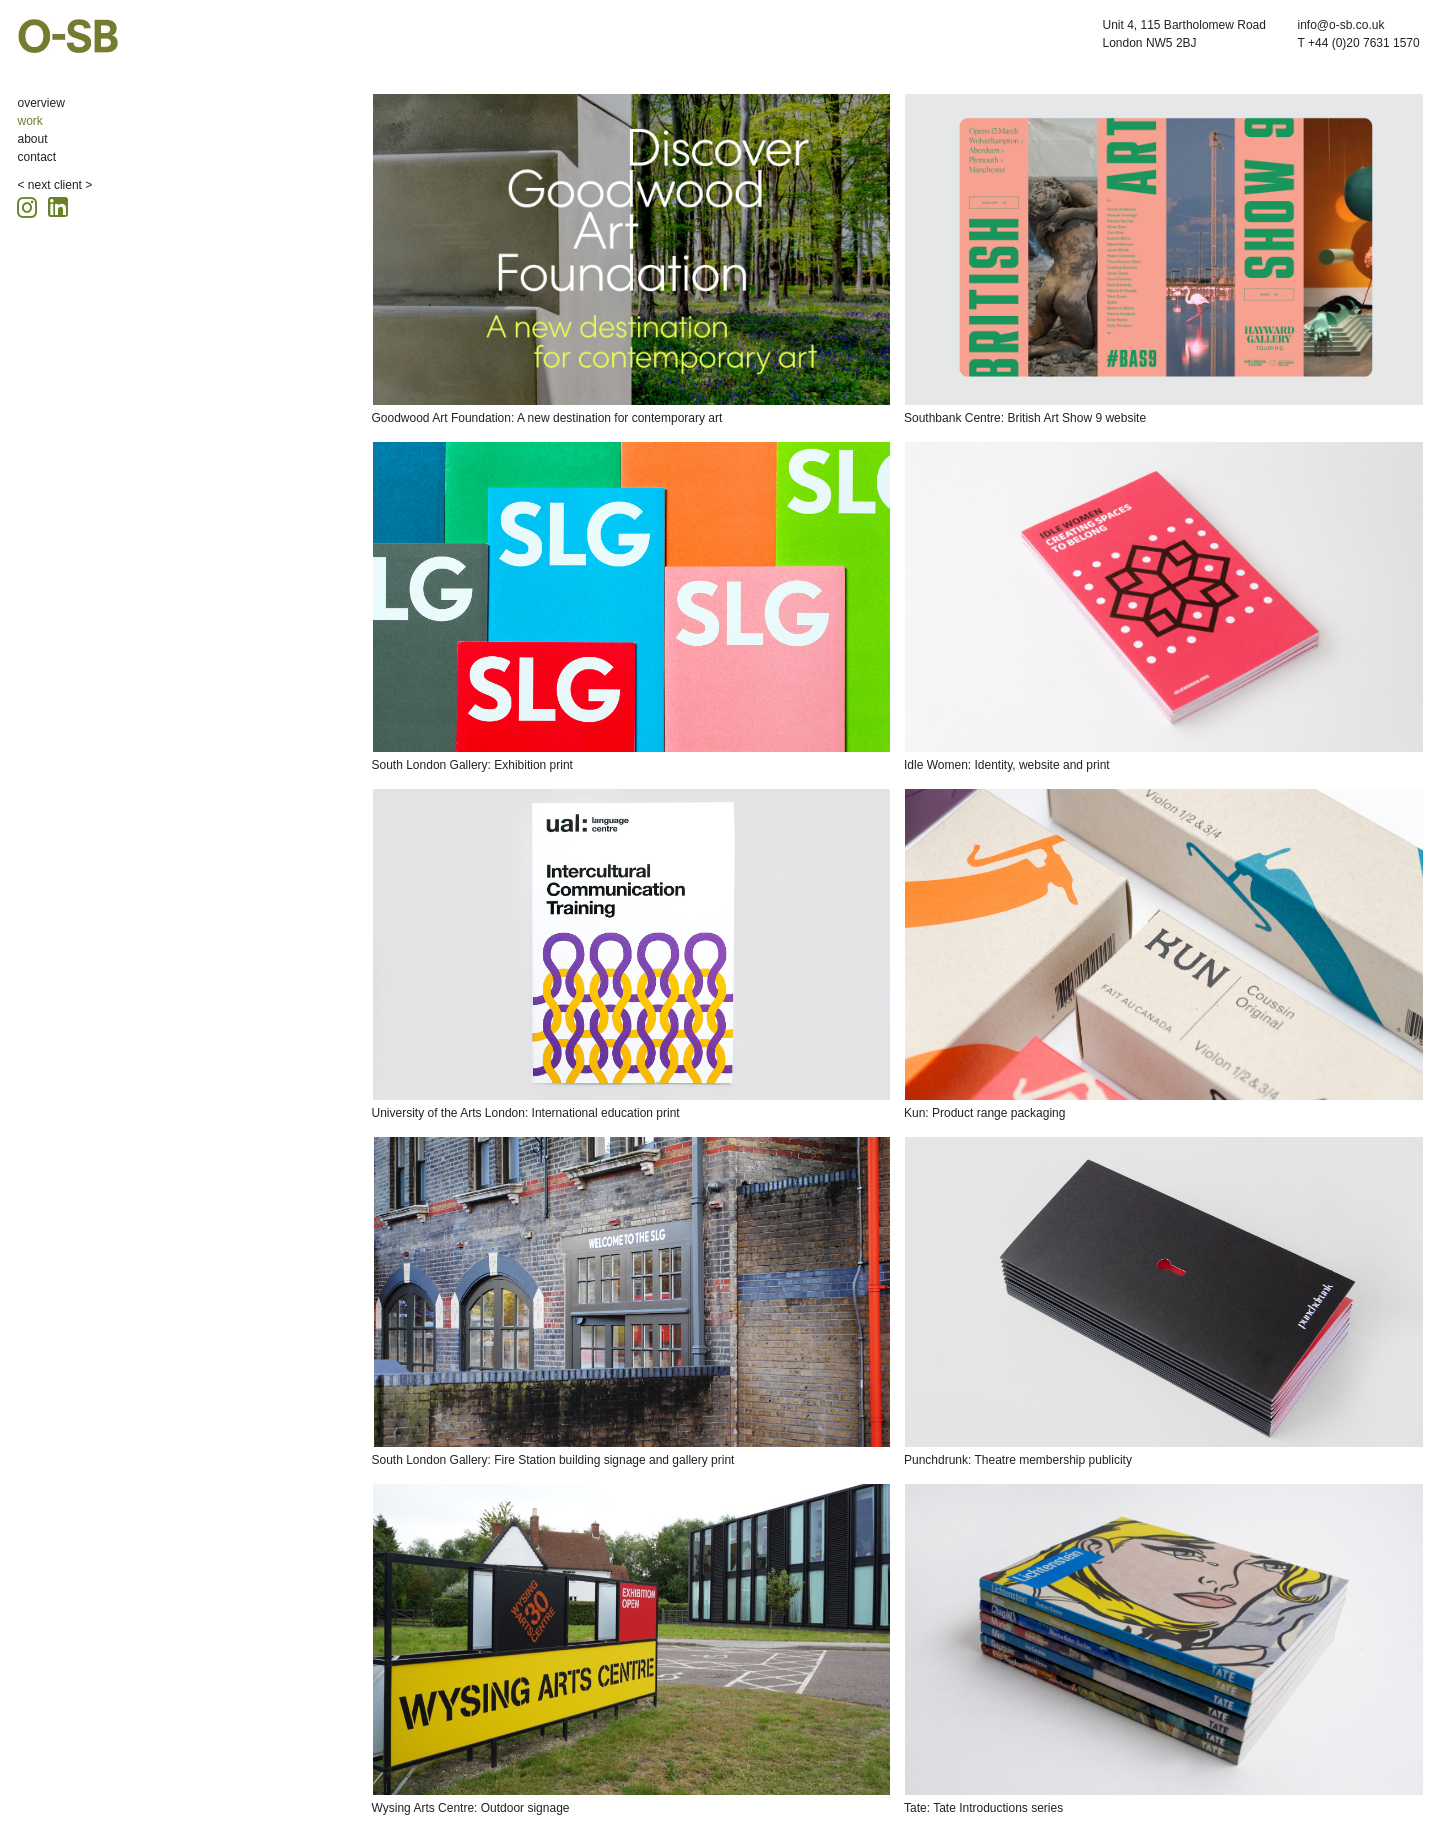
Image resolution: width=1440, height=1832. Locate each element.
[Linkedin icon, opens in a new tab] (58, 205)
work (30, 121)
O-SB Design (68, 36)
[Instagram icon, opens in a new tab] (30, 204)
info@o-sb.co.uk (1341, 25)
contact (37, 157)
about (33, 139)
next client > (60, 185)
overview (41, 103)
